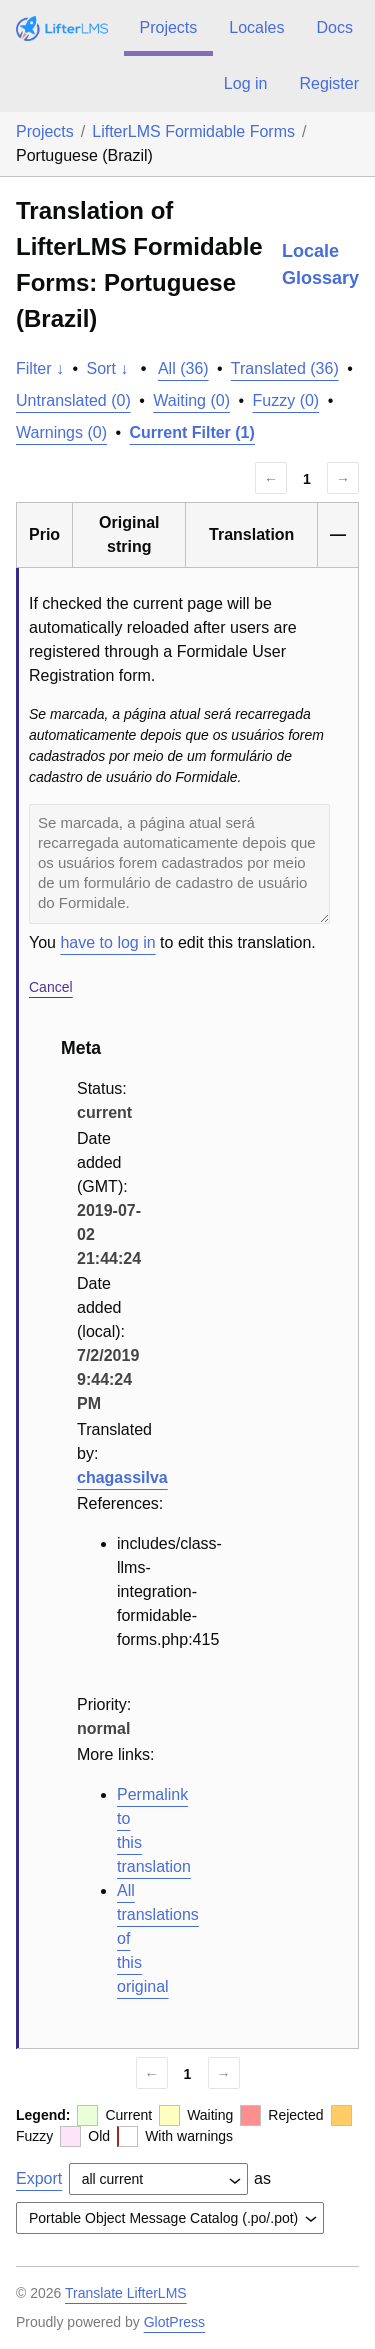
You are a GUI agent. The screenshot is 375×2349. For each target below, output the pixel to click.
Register (329, 83)
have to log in (107, 942)
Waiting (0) (191, 400)
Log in (246, 83)
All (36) (183, 368)
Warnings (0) (61, 432)
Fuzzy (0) (286, 400)
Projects (169, 27)
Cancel (51, 987)
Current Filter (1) (192, 432)
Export (39, 2178)
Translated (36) (285, 368)
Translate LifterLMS (126, 2293)
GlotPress (174, 2322)
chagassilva (122, 1477)
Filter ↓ (40, 368)
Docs (334, 27)
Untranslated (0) (73, 400)
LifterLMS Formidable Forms (193, 131)
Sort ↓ (108, 368)
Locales (256, 27)
